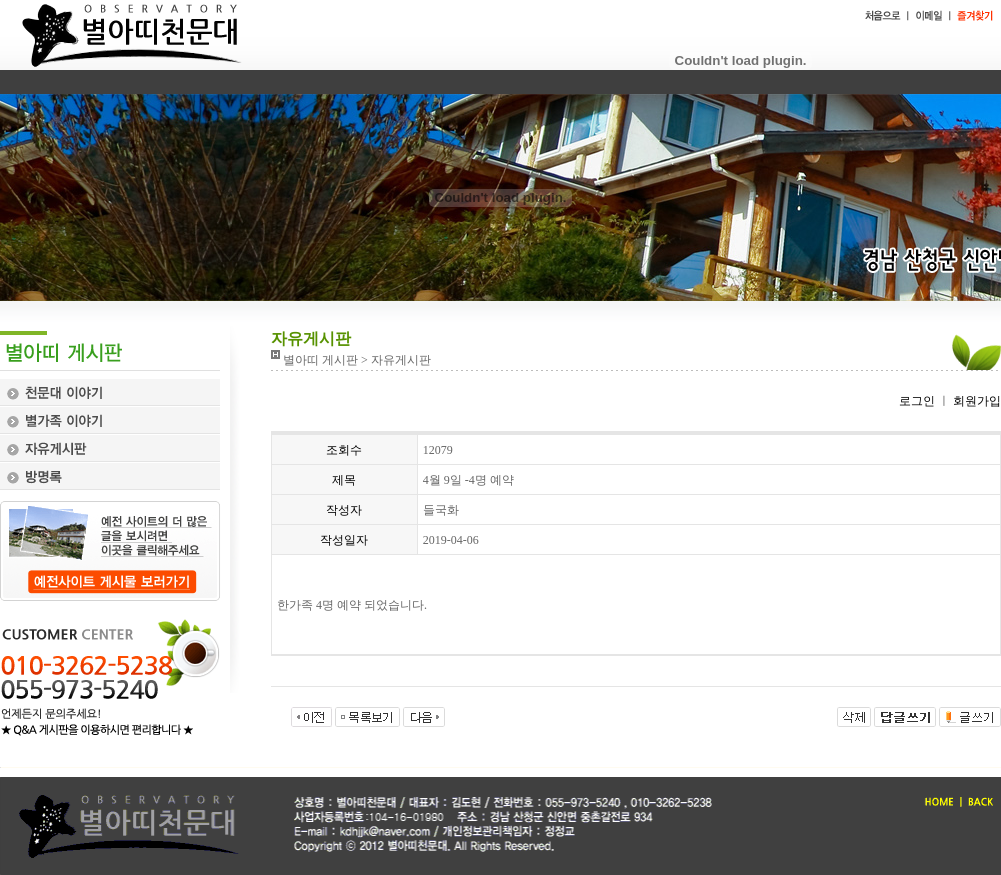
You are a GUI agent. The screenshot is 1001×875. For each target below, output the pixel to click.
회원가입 (975, 401)
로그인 (917, 401)
